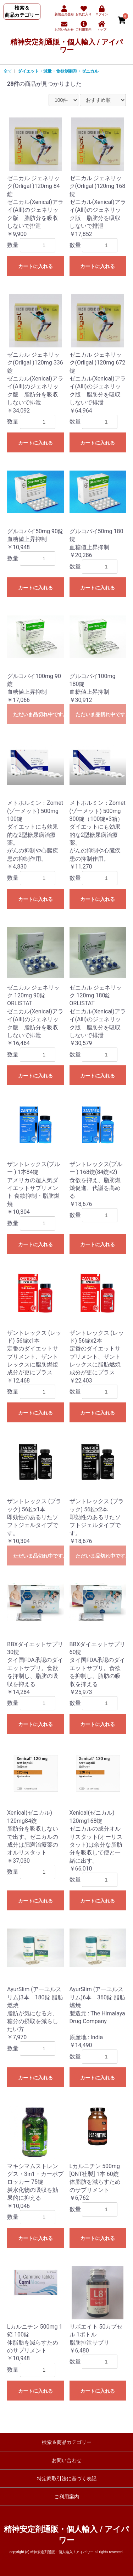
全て (8, 71)
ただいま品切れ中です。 (38, 714)
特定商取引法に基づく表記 (66, 2478)
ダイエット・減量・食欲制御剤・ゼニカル (58, 71)
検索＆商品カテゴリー (67, 2442)
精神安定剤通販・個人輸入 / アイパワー (66, 46)
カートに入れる (35, 266)
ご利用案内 (66, 2496)
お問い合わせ (67, 2460)
